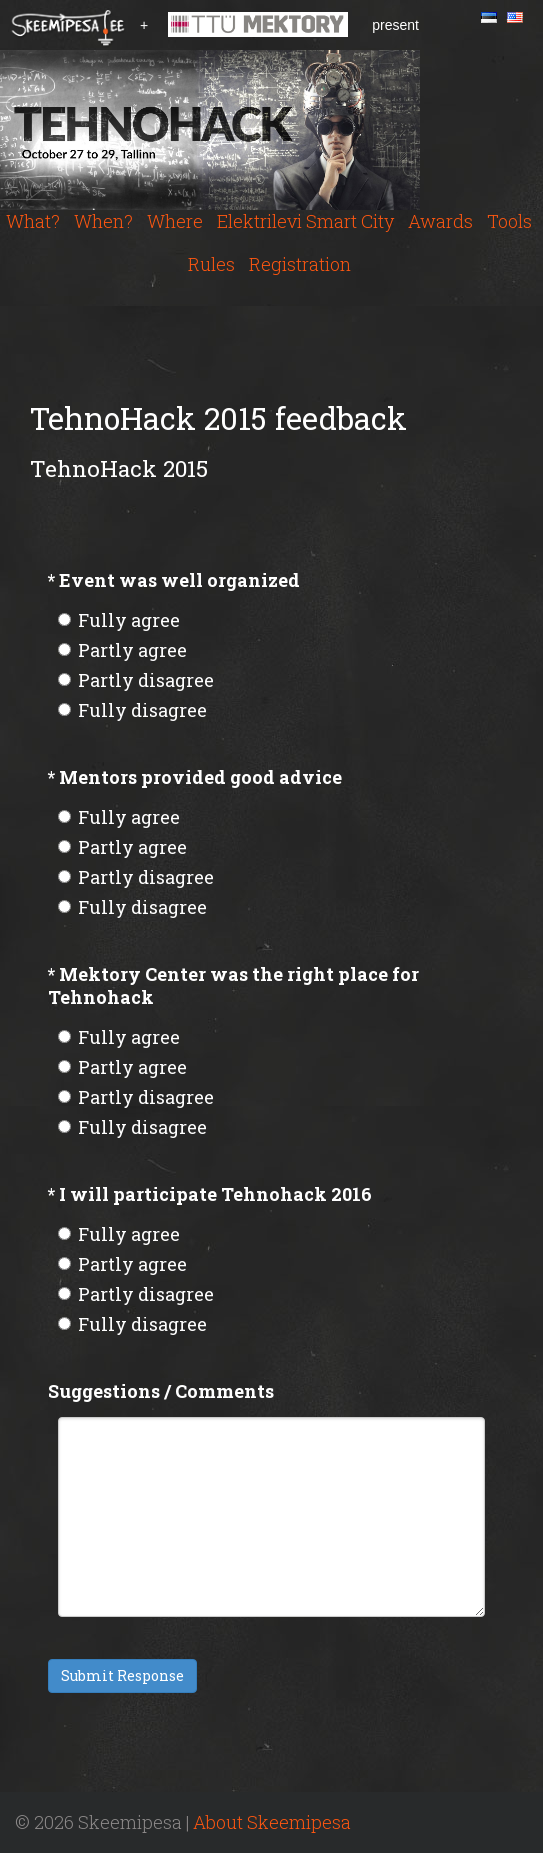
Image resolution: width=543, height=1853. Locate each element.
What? (33, 221)
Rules (211, 264)
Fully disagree (132, 710)
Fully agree (119, 620)
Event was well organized (174, 580)
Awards (440, 221)
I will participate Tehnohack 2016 (210, 1194)
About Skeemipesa (272, 1822)
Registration (300, 264)
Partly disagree (136, 680)
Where (175, 221)
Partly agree (122, 650)
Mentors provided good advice (195, 777)
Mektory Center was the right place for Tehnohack (233, 985)
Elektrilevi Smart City (305, 221)
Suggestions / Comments (161, 1391)
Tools (509, 221)
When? (103, 221)
